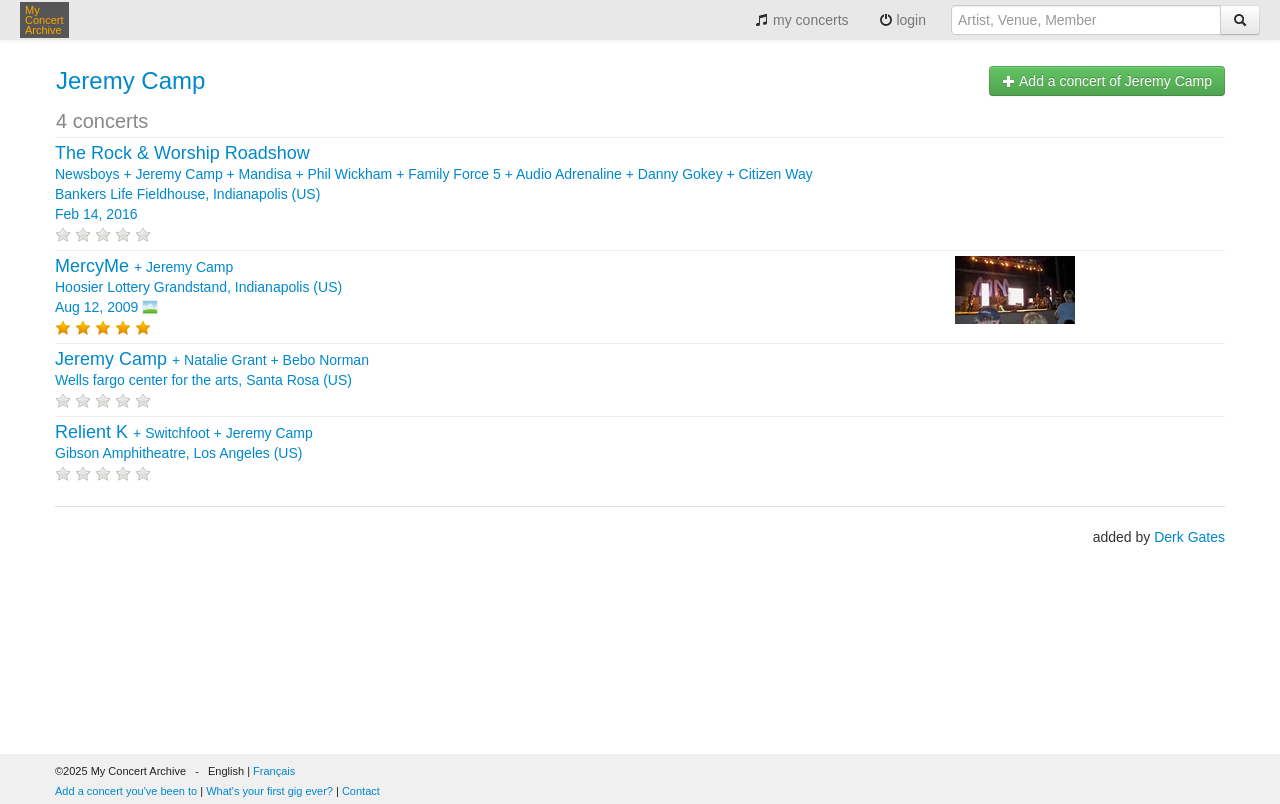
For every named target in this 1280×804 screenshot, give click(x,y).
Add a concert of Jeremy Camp (1107, 81)
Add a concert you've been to (126, 791)
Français (274, 771)
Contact (361, 791)
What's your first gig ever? (269, 791)
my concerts (801, 20)
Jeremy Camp (130, 80)
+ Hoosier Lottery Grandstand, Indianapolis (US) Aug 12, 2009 (198, 287)
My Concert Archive (44, 20)
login (902, 20)
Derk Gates (1189, 537)
